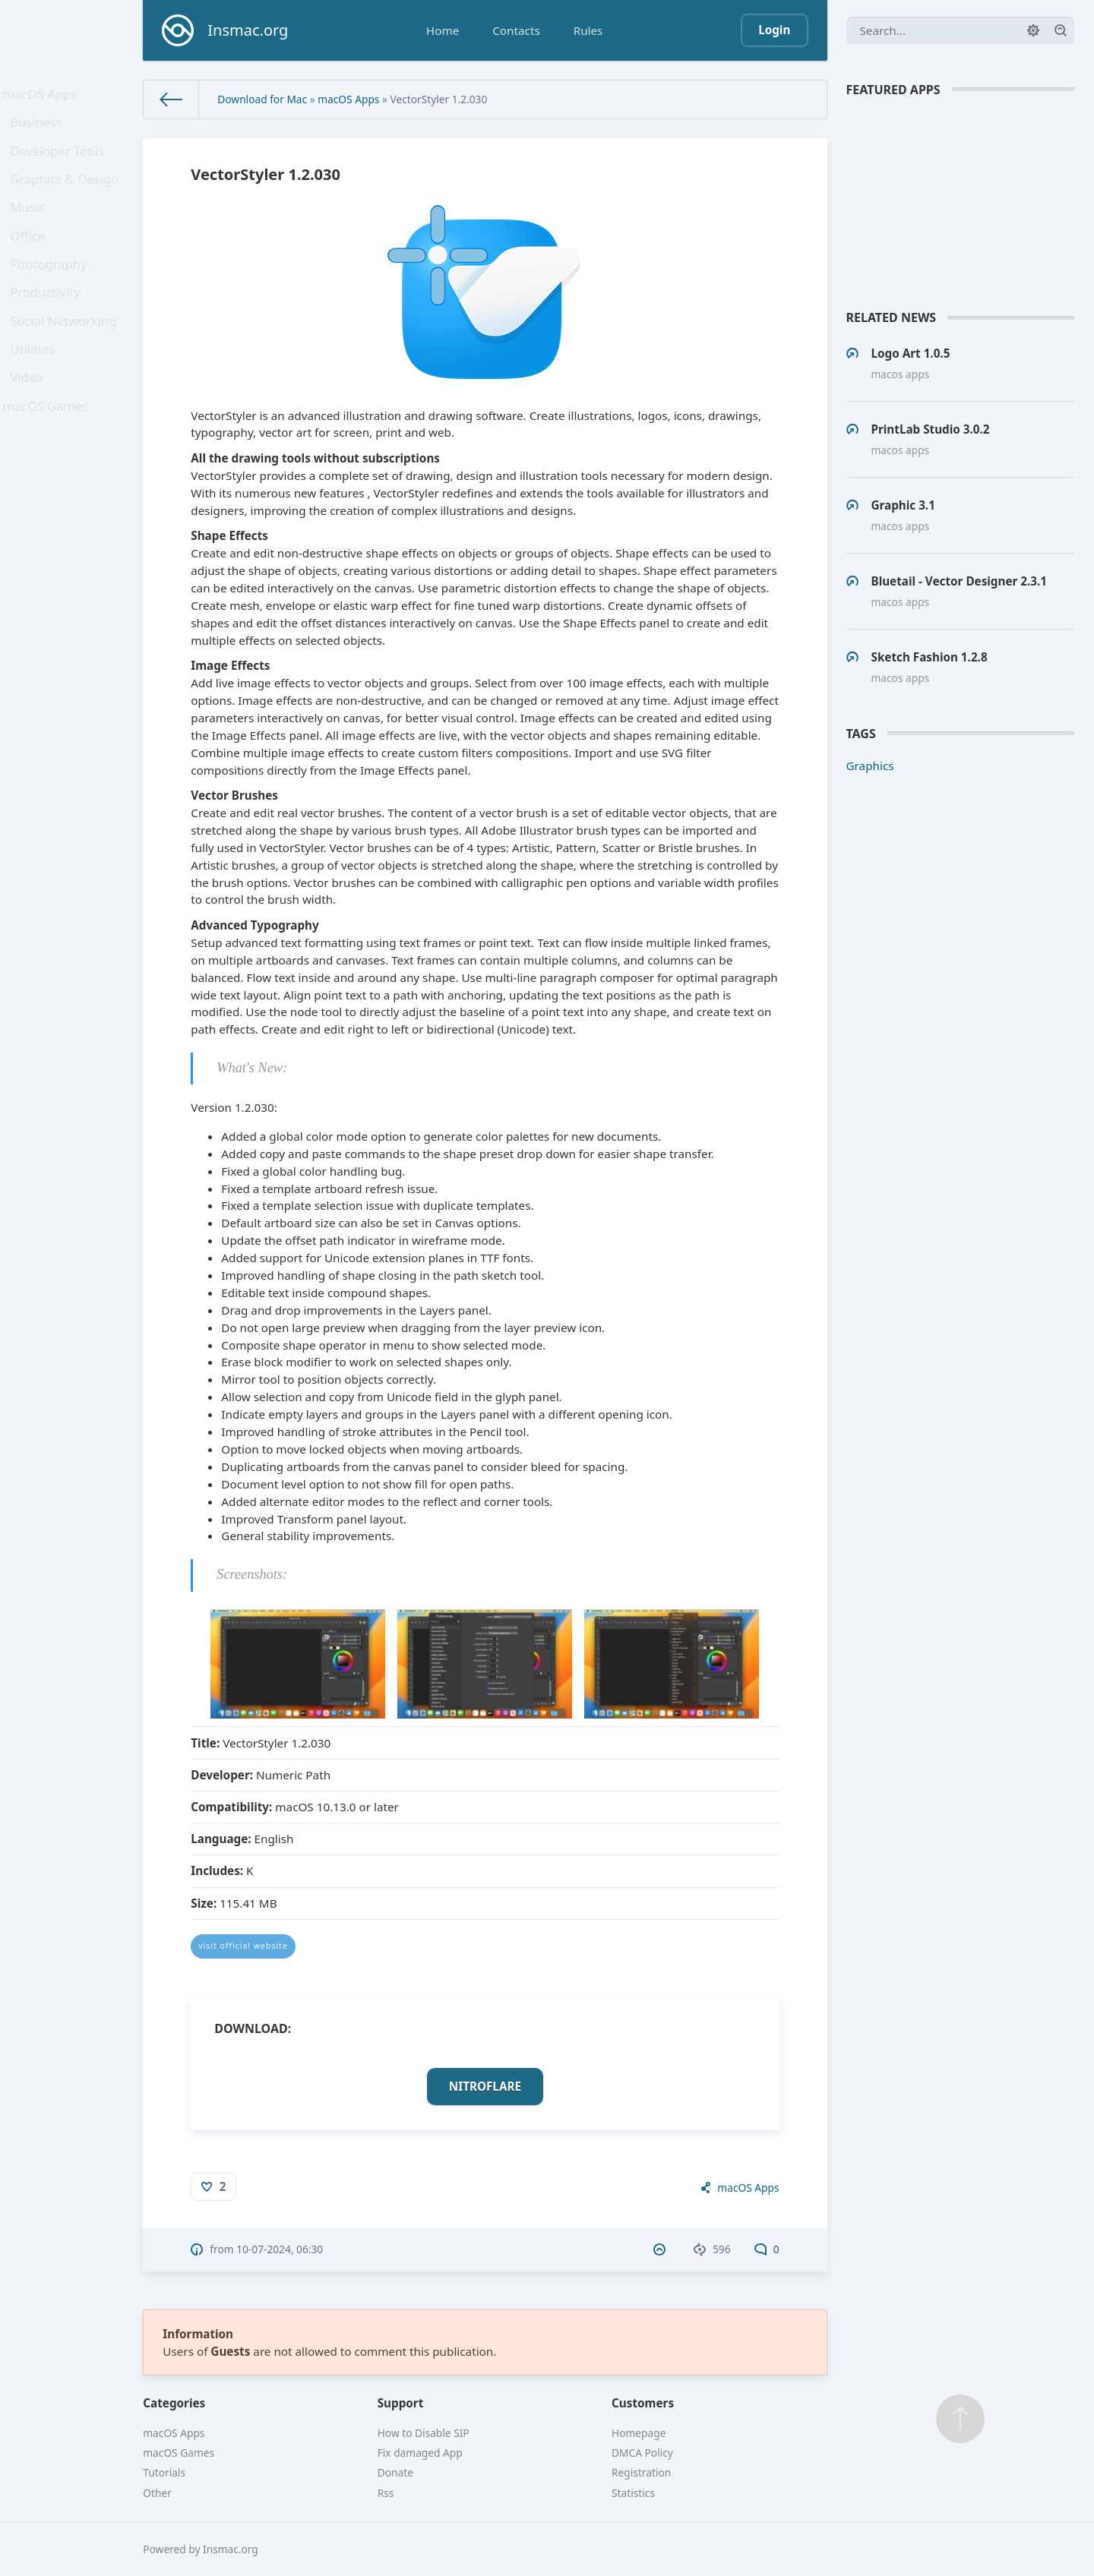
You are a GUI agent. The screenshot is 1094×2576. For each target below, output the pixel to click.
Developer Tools (60, 164)
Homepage (639, 2433)
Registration (641, 2472)
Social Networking (66, 364)
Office (33, 264)
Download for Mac (262, 99)
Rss (386, 2493)
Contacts (515, 30)
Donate (395, 2472)
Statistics (633, 2493)
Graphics (870, 765)
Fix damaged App (420, 2452)
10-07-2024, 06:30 (279, 2249)
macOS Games (48, 465)
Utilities (37, 398)
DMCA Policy (642, 2452)
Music (33, 230)
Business (41, 130)
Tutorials (164, 2472)
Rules (588, 30)
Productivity (49, 331)
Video (32, 432)
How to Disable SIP (424, 2433)
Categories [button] (174, 2402)
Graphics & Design (67, 197)
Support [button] (401, 2402)
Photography (52, 297)
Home (442, 30)
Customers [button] (643, 2402)
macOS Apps (43, 96)
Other (157, 2493)
